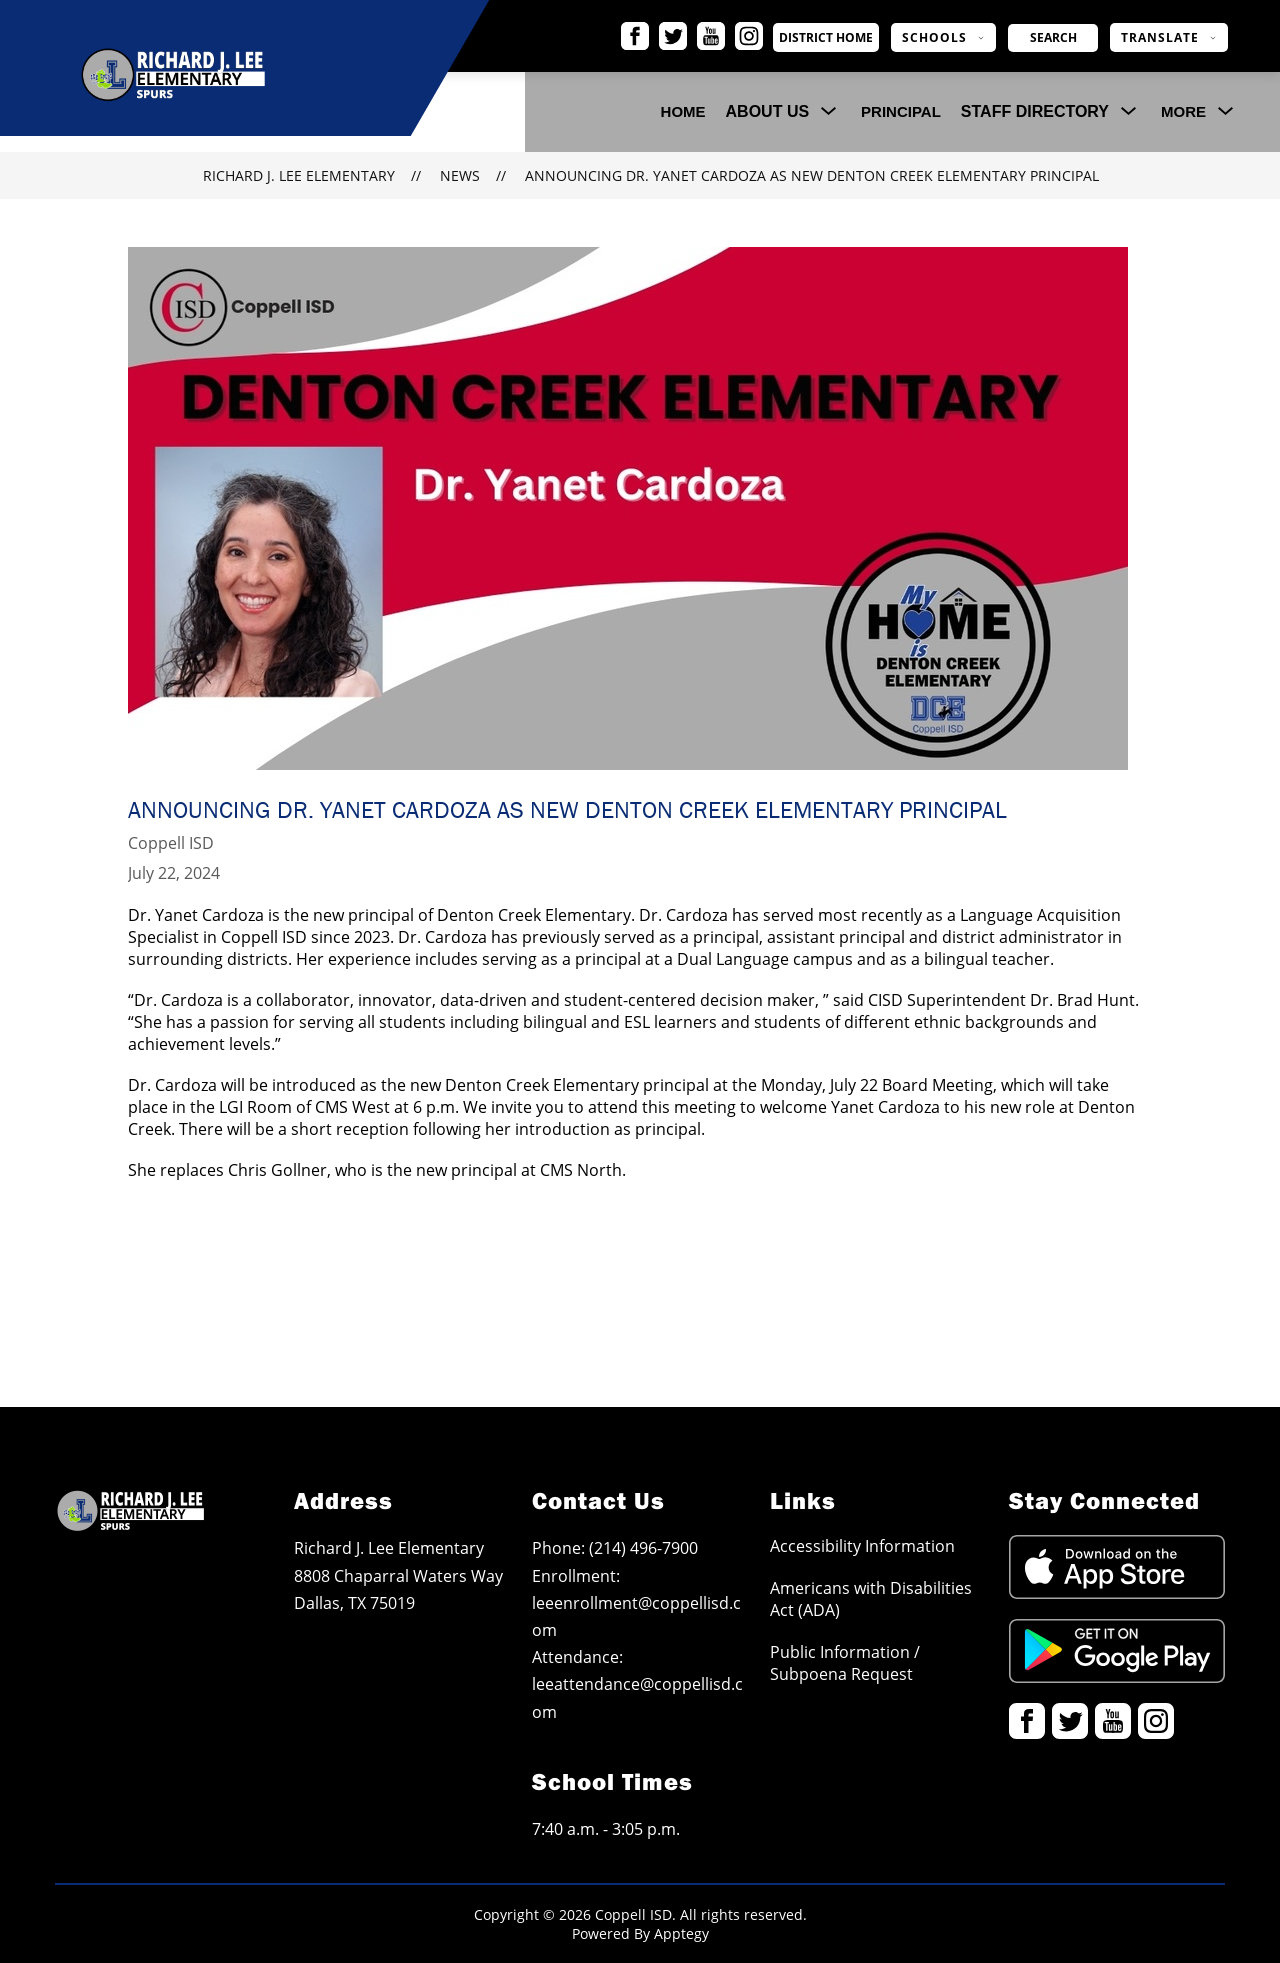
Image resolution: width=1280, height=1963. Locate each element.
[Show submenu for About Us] (768, 112)
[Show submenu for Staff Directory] (1035, 112)
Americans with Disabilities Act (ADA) (871, 1599)
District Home (846, 38)
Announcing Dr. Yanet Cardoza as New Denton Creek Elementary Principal (812, 175)
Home (683, 111)
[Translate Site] (1169, 37)
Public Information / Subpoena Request (845, 1663)
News (460, 175)
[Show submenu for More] (1183, 112)
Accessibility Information (862, 1546)
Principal (901, 111)
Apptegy (681, 1933)
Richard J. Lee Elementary (299, 175)
